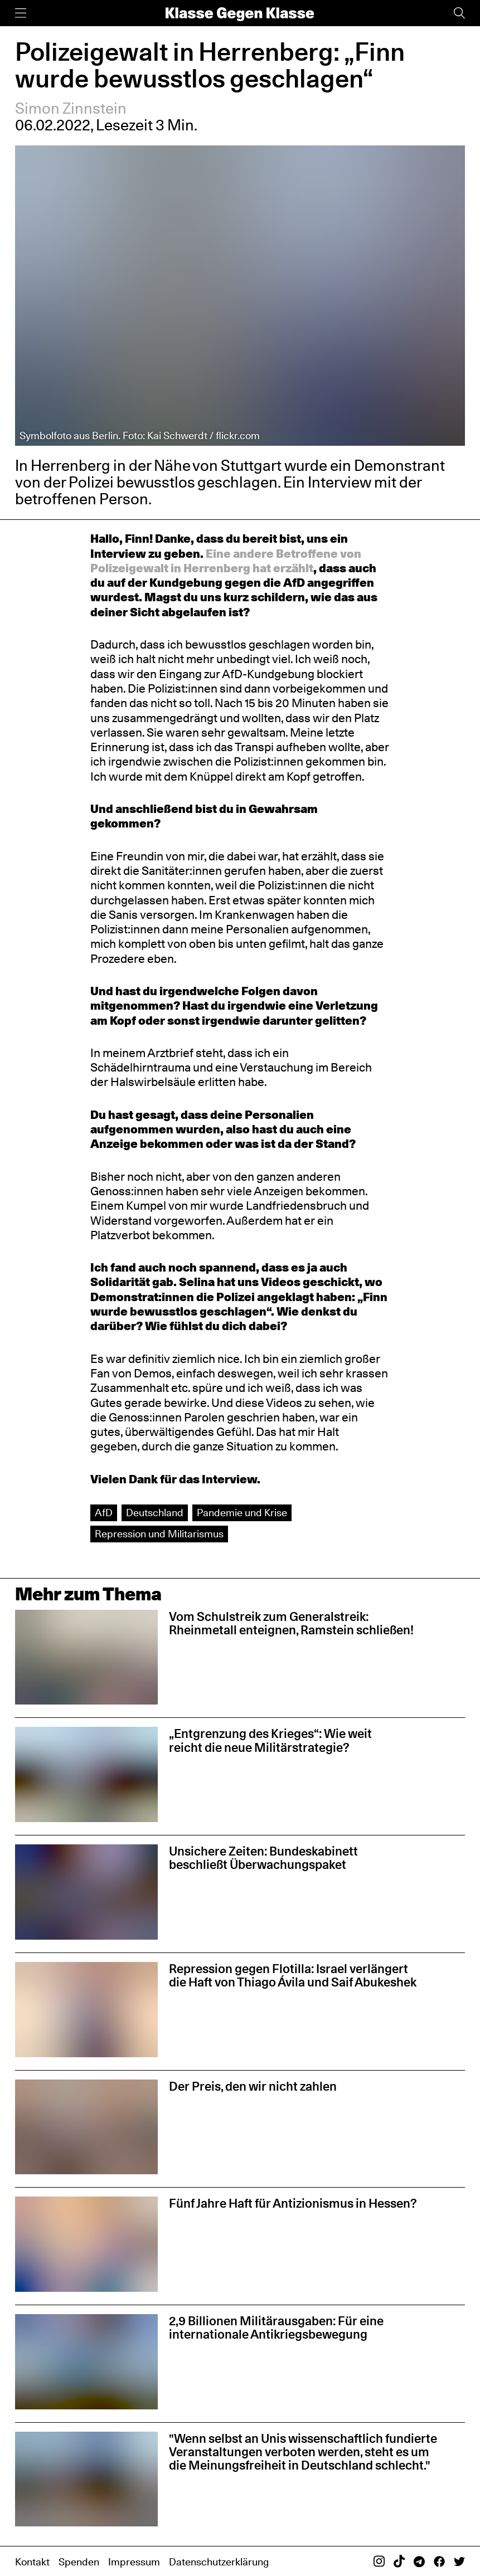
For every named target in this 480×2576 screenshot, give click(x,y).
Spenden (79, 2562)
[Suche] (459, 13)
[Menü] (20, 13)
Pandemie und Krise (242, 1512)
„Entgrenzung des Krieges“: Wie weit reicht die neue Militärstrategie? (270, 1740)
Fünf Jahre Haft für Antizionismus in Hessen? (293, 2203)
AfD (104, 1512)
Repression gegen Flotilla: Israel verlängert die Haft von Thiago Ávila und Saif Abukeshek (292, 1975)
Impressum (134, 2562)
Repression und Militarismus (159, 1534)
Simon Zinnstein (71, 108)
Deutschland (154, 1512)
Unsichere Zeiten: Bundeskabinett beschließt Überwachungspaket (263, 1858)
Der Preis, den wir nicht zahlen (253, 2086)
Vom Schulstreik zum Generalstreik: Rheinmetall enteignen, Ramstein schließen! (291, 1623)
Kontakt (32, 2562)
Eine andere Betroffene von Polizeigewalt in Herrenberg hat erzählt (225, 561)
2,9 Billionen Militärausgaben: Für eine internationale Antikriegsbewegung (276, 2327)
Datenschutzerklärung (219, 2562)
